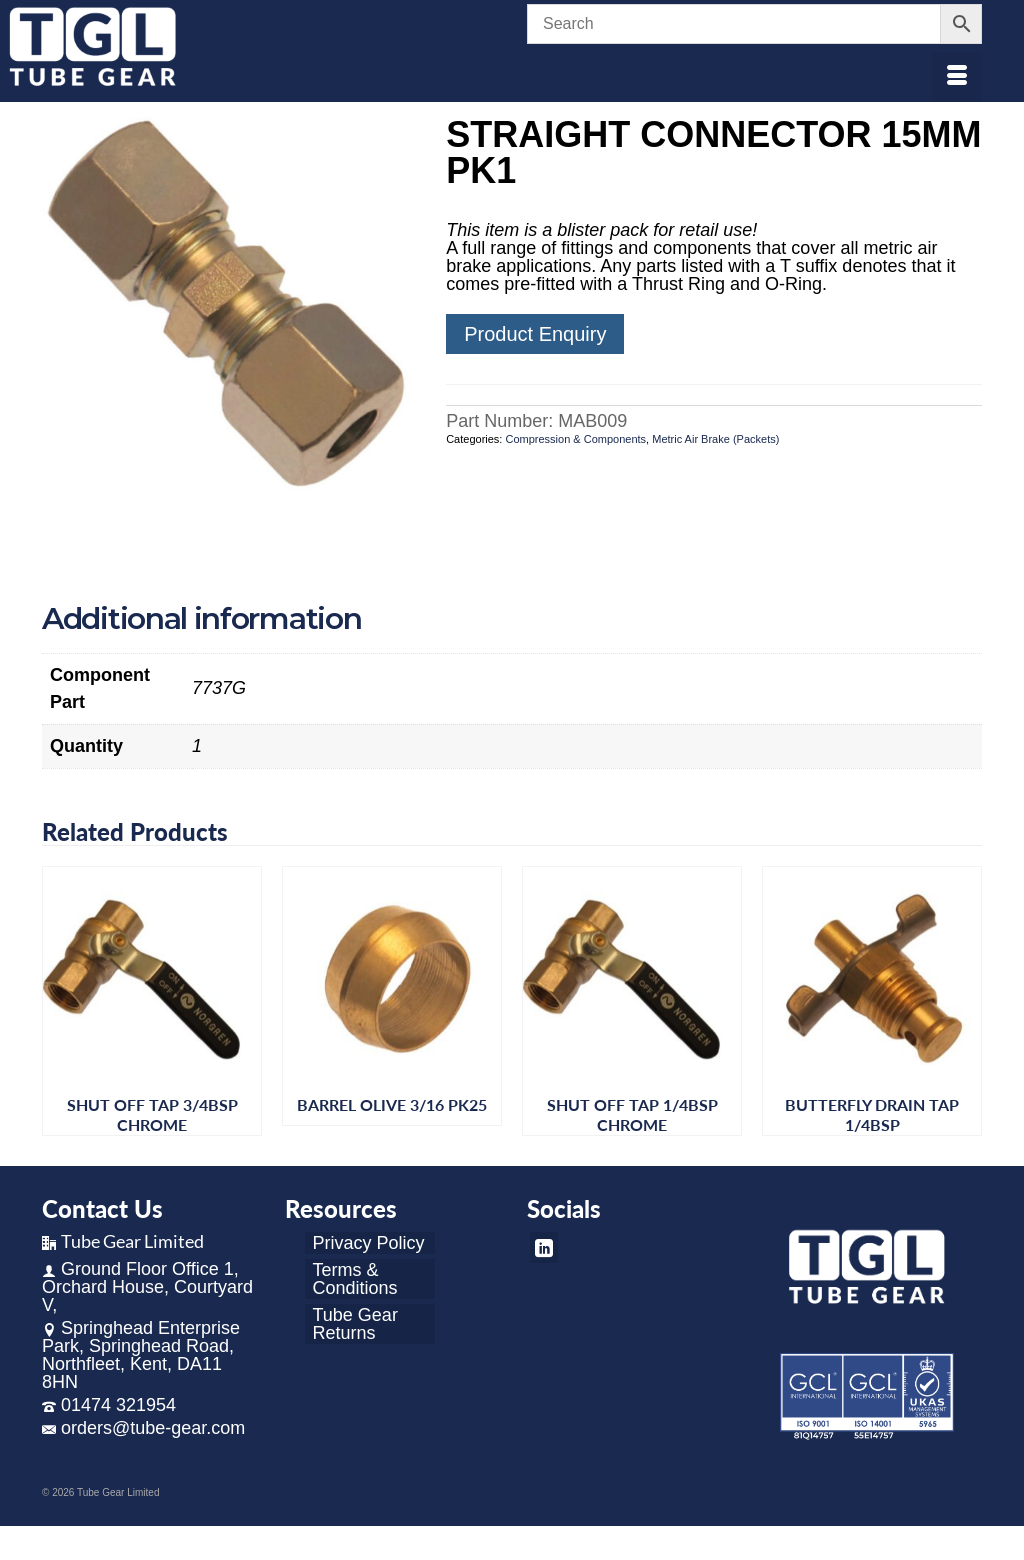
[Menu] (957, 77)
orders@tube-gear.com (143, 1428)
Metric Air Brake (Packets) (715, 439)
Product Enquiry (535, 334)
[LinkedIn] (544, 1247)
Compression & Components (575, 439)
